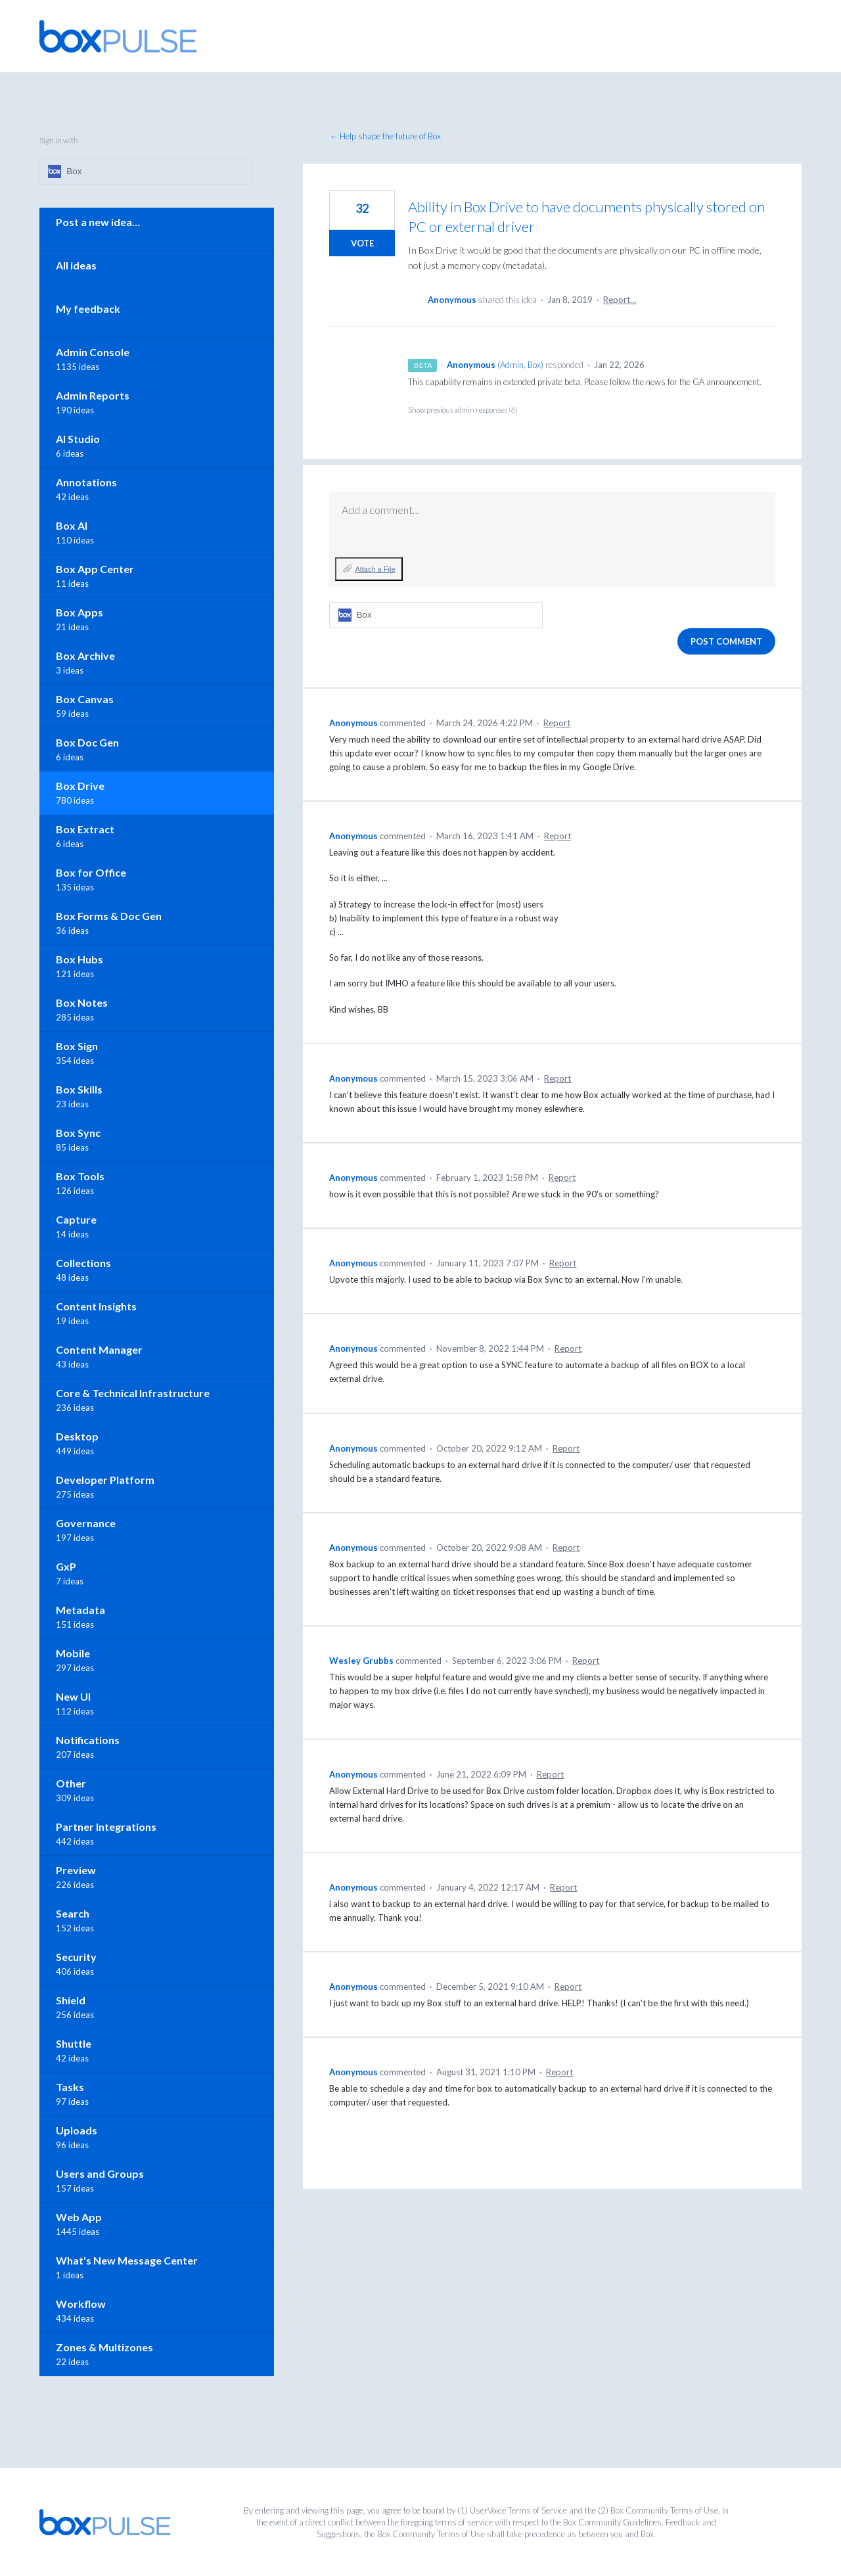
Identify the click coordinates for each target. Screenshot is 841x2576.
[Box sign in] (436, 615)
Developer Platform (105, 1479)
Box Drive (80, 785)
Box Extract (85, 829)
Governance (86, 1523)
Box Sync (78, 1132)
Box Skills (79, 1089)
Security (76, 1956)
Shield (70, 2000)
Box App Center (95, 569)
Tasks (70, 2087)
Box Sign (77, 1046)
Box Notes (82, 1002)
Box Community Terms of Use (664, 2510)
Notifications (88, 1740)
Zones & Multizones (104, 2347)
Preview (76, 1870)
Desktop (77, 1436)
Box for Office (91, 872)
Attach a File (375, 569)
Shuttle (73, 2043)
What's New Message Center (127, 2260)
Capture (76, 1219)
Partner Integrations (106, 1826)
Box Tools (80, 1176)
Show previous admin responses (463, 409)
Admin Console (92, 352)
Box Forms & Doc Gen (109, 915)
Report (556, 723)
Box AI (71, 525)
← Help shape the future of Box (385, 136)
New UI (73, 1696)
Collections (83, 1262)
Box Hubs (79, 959)
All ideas (76, 265)
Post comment (726, 641)
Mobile (73, 1653)
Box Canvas (85, 699)
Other (71, 1783)
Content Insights (96, 1306)
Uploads (76, 2130)
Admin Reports (92, 395)
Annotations (86, 482)
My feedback (88, 308)
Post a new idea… (98, 222)
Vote (362, 243)
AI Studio (78, 438)
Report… (619, 299)
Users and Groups (100, 2173)
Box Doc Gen (87, 742)
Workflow (81, 2303)
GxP (66, 1566)
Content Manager (99, 1349)
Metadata (80, 1609)
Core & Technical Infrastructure (133, 1393)
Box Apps (79, 612)
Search (72, 1913)
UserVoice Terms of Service (518, 2510)
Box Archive (85, 655)
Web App (79, 2217)
